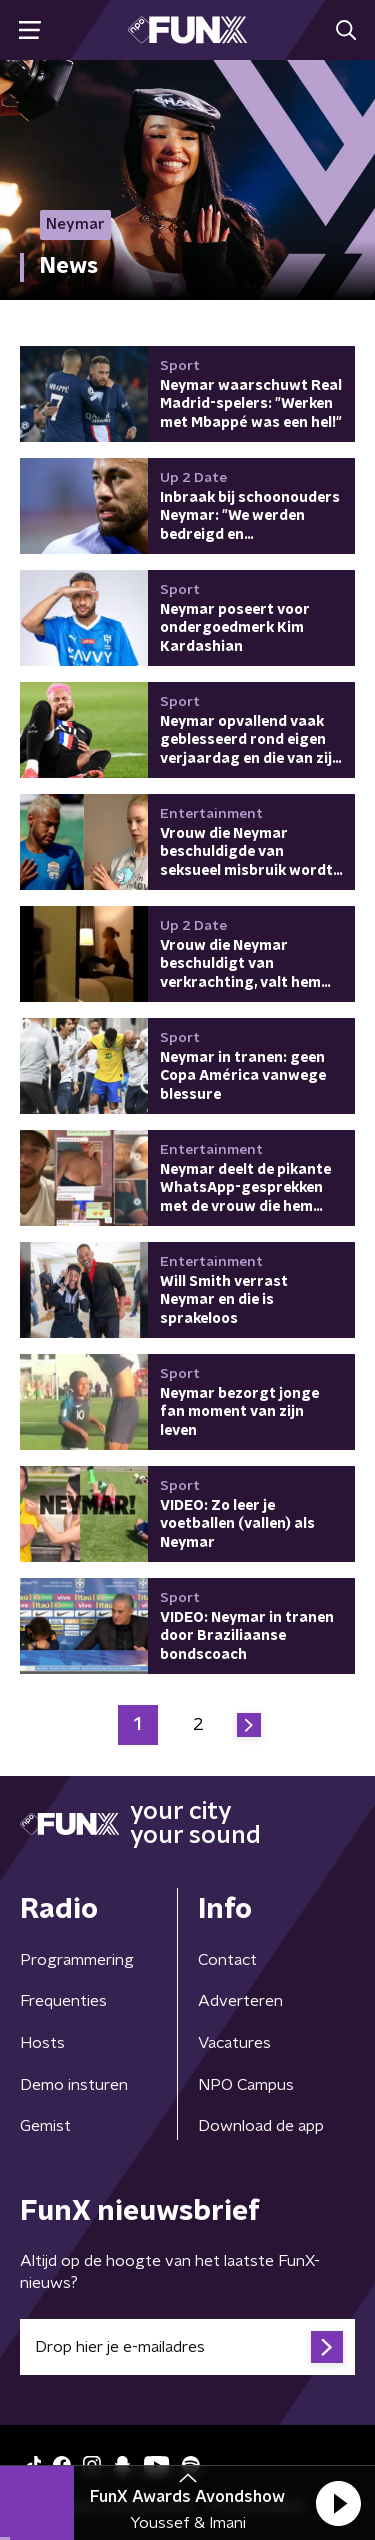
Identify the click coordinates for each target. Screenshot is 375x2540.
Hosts (42, 2043)
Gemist (45, 2126)
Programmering (77, 1960)
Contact (227, 1960)
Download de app (261, 2126)
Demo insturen (74, 2085)
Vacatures (234, 2043)
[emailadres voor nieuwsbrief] (187, 2347)
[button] (338, 2503)
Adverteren (240, 2001)
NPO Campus (246, 2085)
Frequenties (63, 2001)
